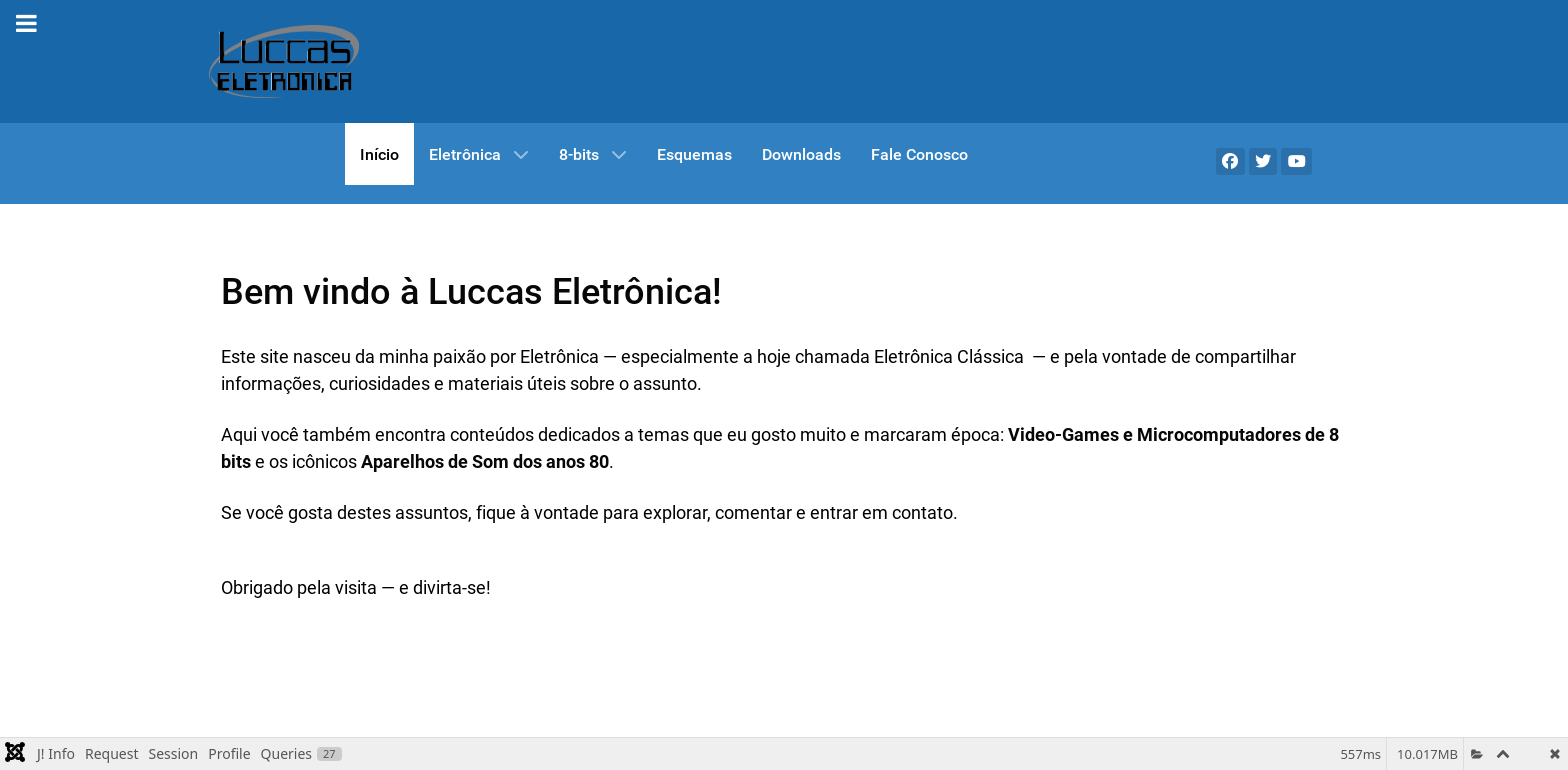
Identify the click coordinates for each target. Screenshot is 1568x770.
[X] (1263, 161)
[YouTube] (1296, 161)
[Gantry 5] (284, 61)
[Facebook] (1230, 161)
